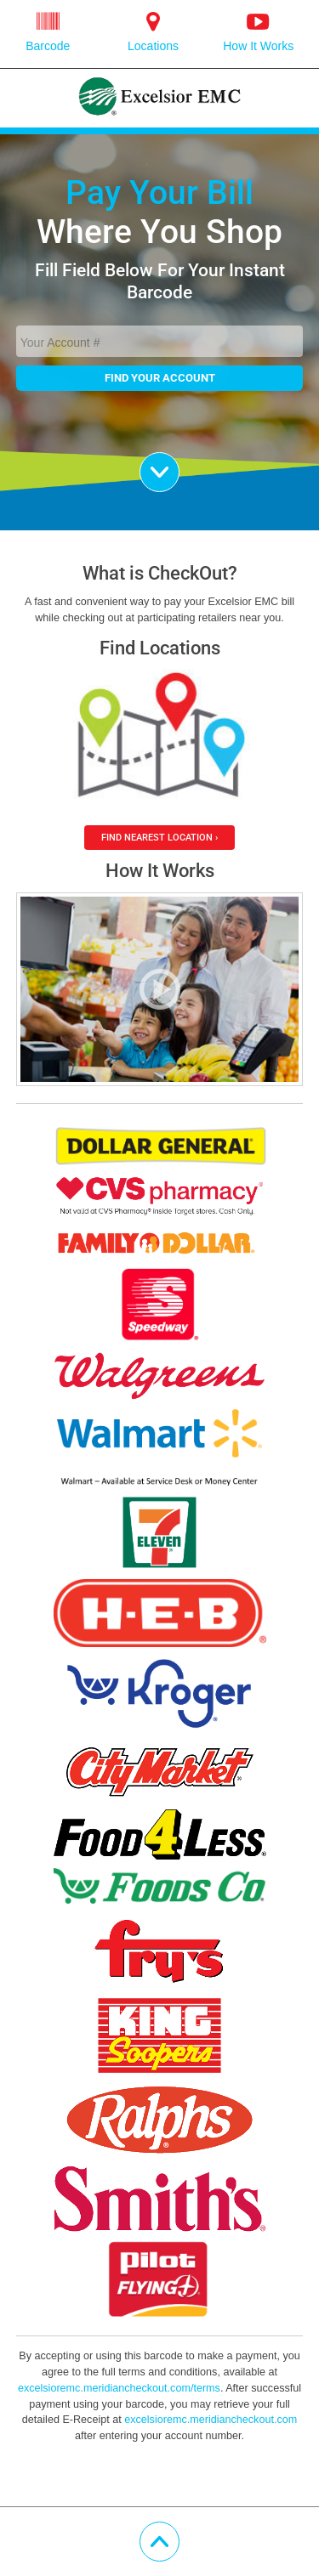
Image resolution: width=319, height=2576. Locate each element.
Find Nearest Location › (159, 837)
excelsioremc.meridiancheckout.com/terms (119, 2388)
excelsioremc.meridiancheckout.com (210, 2420)
